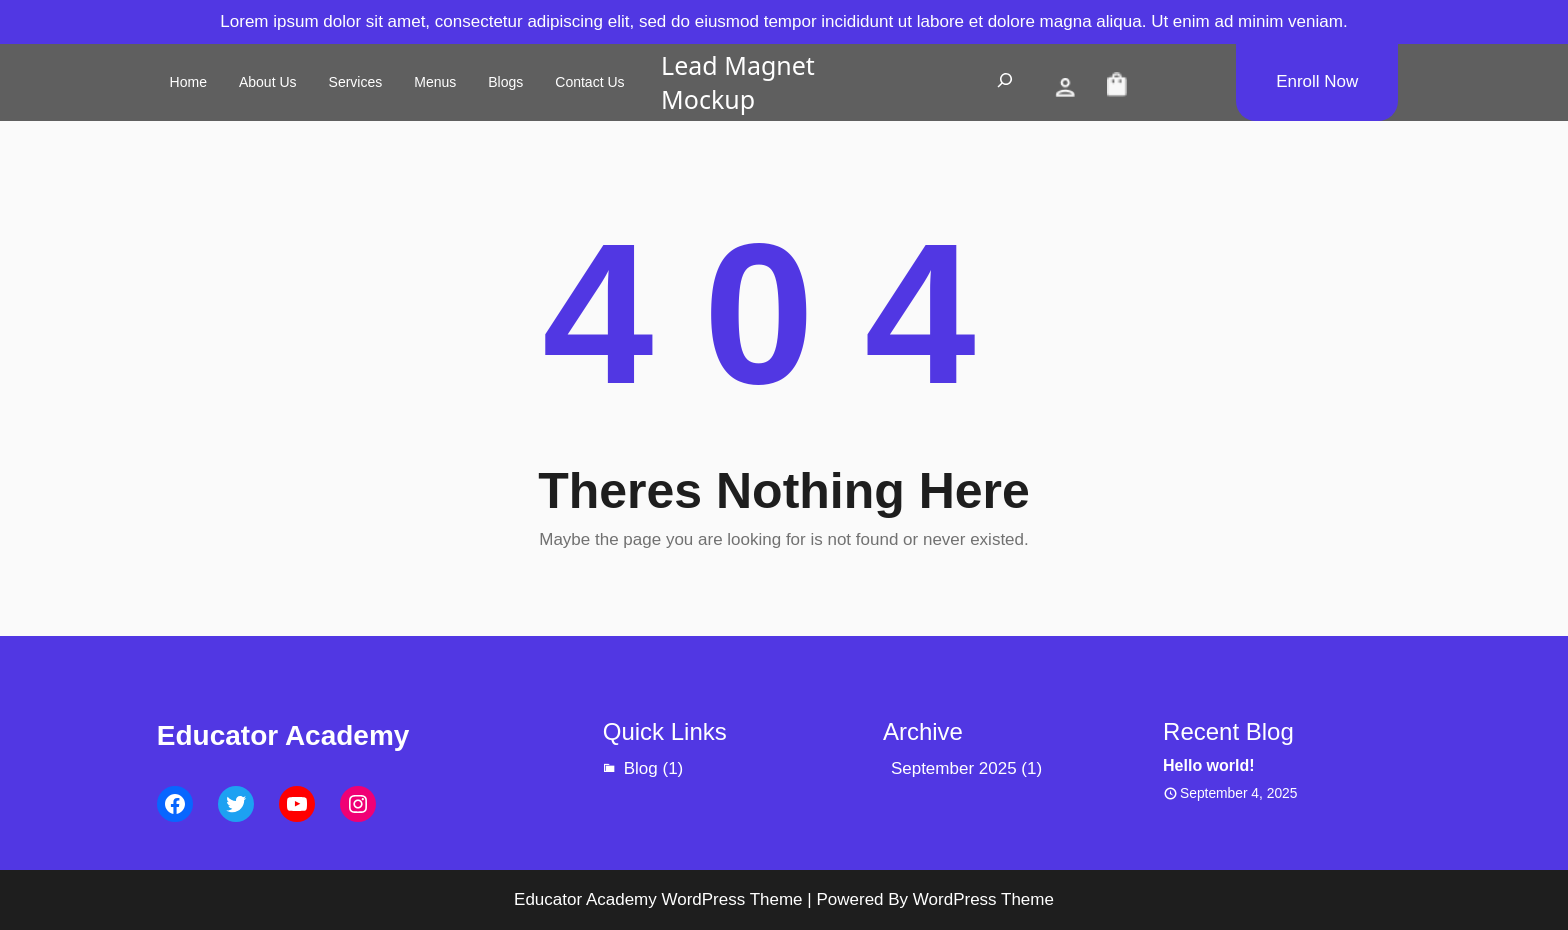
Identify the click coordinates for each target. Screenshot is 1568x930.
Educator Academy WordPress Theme (658, 899)
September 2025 (954, 768)
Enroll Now (1317, 81)
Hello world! (1209, 765)
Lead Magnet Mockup (738, 82)
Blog (641, 768)
